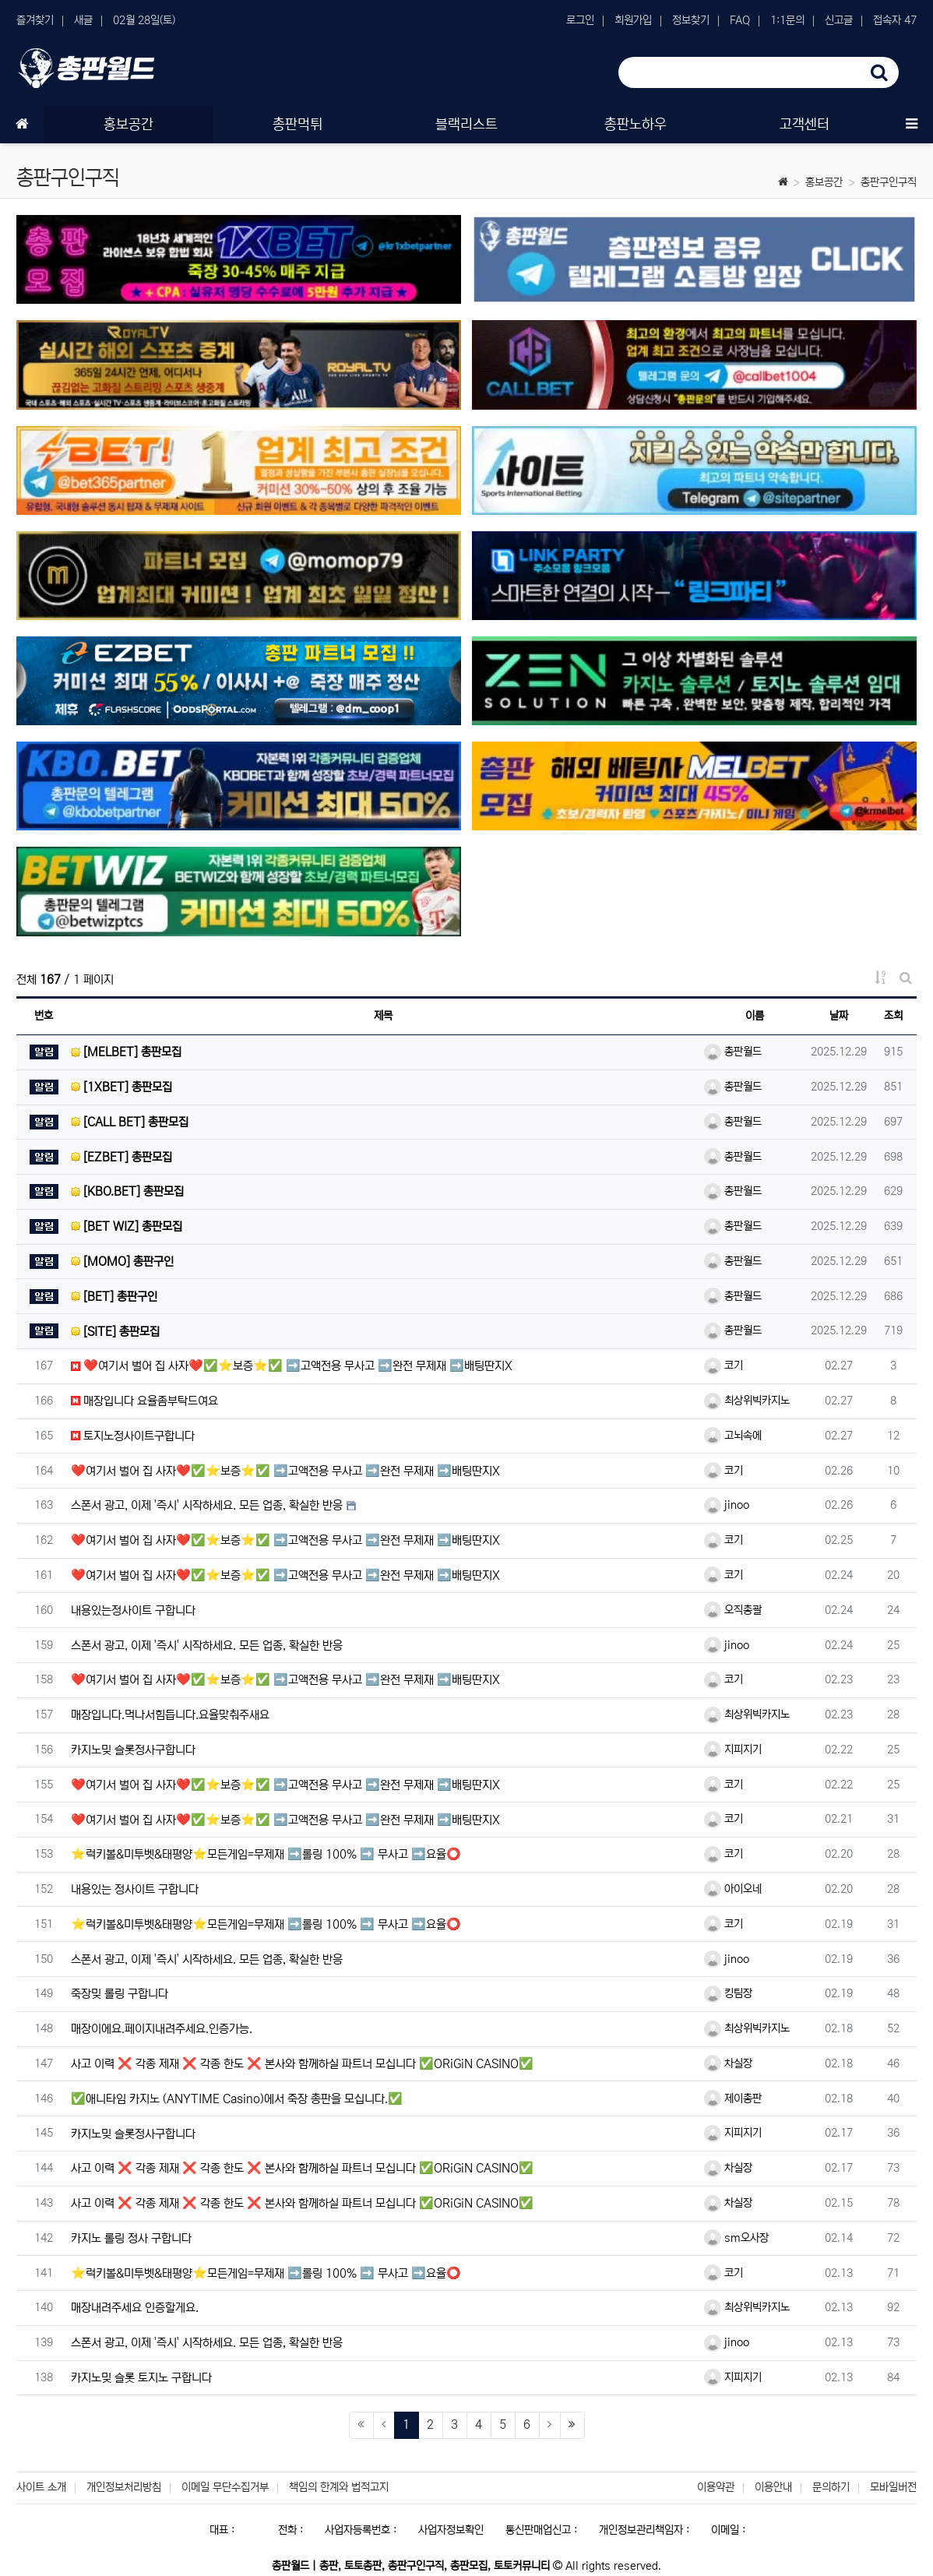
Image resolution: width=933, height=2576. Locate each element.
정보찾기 (690, 20)
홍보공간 (824, 182)
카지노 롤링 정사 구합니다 (131, 2238)
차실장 (728, 2063)
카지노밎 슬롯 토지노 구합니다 (141, 2377)
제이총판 (733, 2098)
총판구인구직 (889, 182)
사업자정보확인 (451, 2530)
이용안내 (773, 2487)
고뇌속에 (733, 1435)
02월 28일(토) (144, 20)
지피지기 (733, 1749)
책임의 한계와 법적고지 (339, 2487)
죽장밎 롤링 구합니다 (119, 1993)
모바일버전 (893, 2487)
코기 (723, 1365)
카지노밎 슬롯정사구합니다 (133, 1750)
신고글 (839, 20)
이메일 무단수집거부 (225, 2487)
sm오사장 (736, 2238)
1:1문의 (787, 20)
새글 (83, 20)
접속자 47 (895, 20)
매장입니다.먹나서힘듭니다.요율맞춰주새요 (170, 1714)
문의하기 (831, 2487)
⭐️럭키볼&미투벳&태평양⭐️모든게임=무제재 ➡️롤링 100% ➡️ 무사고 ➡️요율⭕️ (266, 1854)
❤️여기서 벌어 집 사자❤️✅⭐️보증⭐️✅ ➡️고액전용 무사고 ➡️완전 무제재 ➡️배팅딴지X (291, 1366)
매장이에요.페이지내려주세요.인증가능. (161, 2028)
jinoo (726, 1505)
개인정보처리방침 (123, 2487)
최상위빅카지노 (747, 1400)
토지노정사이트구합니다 (133, 1436)
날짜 (838, 1016)
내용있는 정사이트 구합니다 (135, 1889)
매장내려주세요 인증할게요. (135, 2307)
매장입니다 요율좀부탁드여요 (144, 1401)
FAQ (740, 20)
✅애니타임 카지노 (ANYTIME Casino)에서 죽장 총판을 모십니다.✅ (237, 2099)
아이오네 (733, 1889)
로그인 (580, 20)
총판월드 (733, 1051)
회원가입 (633, 20)
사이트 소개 (41, 2487)
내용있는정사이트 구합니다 (133, 1610)
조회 (893, 1016)
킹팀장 (728, 1993)
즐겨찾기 (35, 20)
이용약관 (715, 2487)
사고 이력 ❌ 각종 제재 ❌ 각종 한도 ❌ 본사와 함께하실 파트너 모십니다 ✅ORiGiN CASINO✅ (302, 2063)
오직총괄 (733, 1610)
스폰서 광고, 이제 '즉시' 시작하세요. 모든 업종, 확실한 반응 (207, 1505)
